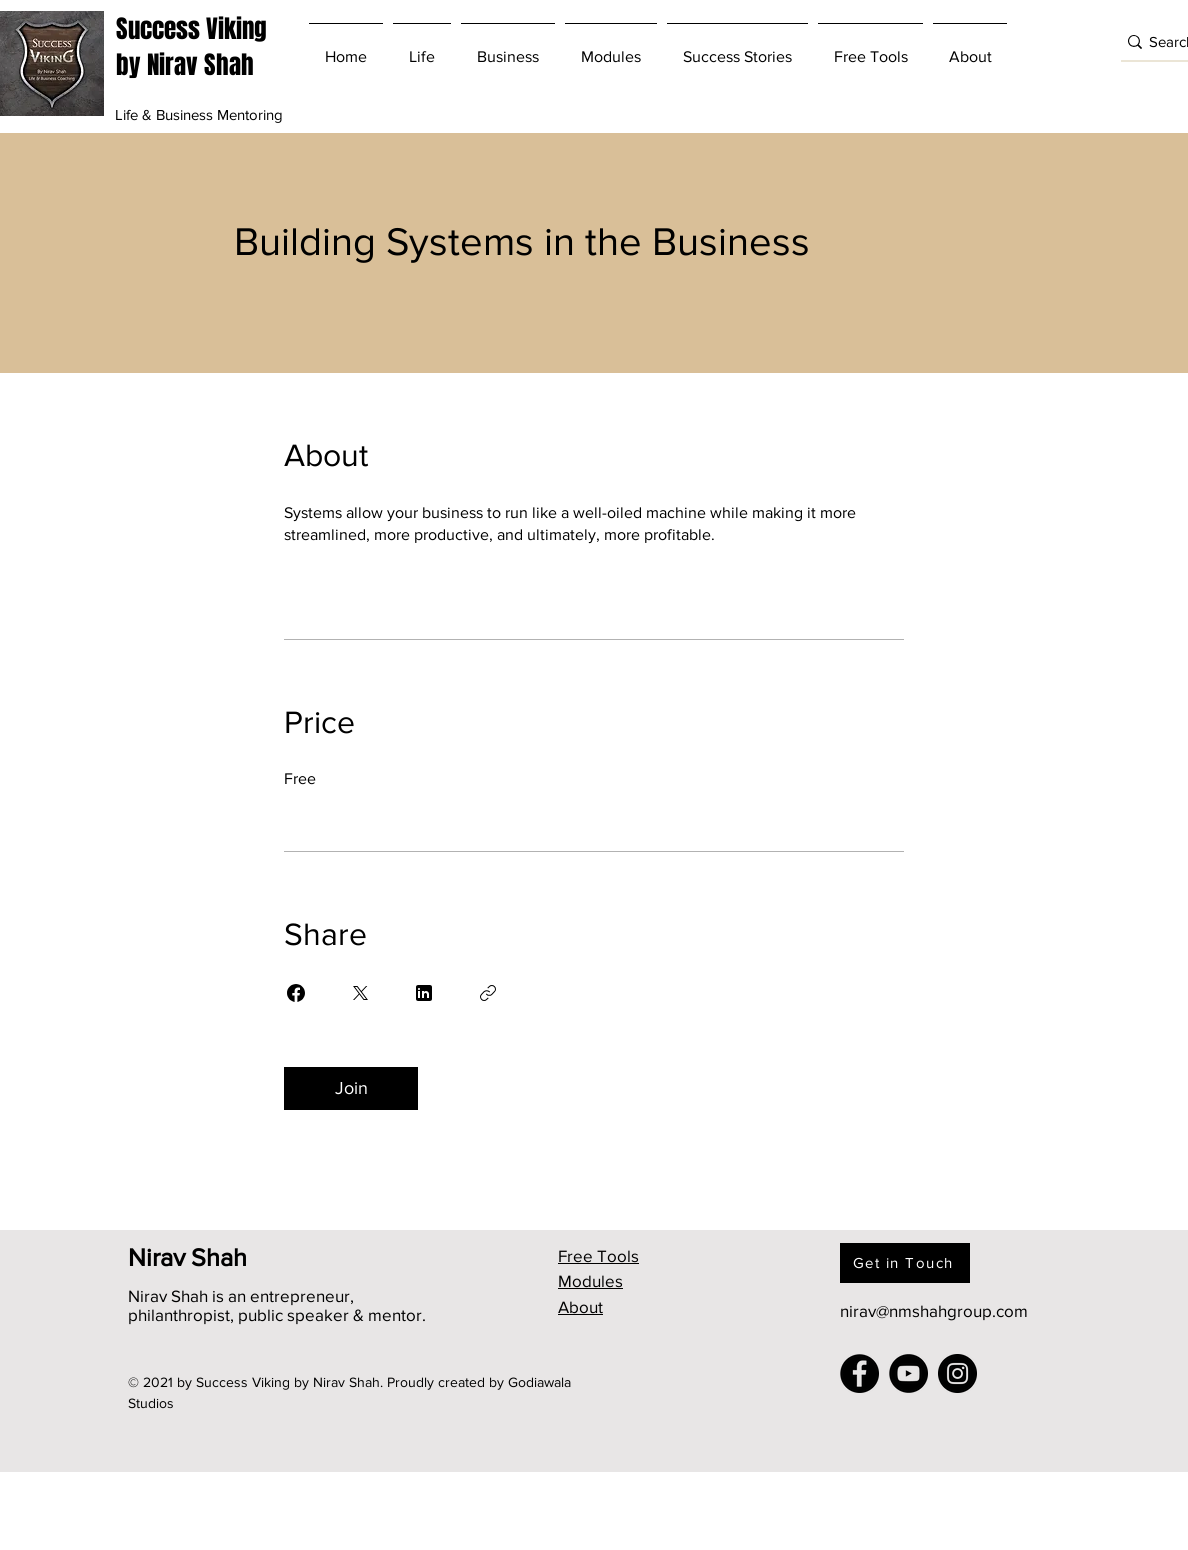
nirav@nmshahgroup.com (934, 1310)
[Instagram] (957, 1373)
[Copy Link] (488, 993)
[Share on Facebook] (296, 993)
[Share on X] (360, 993)
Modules (590, 1280)
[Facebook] (859, 1373)
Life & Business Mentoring (199, 114)
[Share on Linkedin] (424, 993)
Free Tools (598, 1255)
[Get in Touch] (905, 1263)
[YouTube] (908, 1373)
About (580, 1306)
